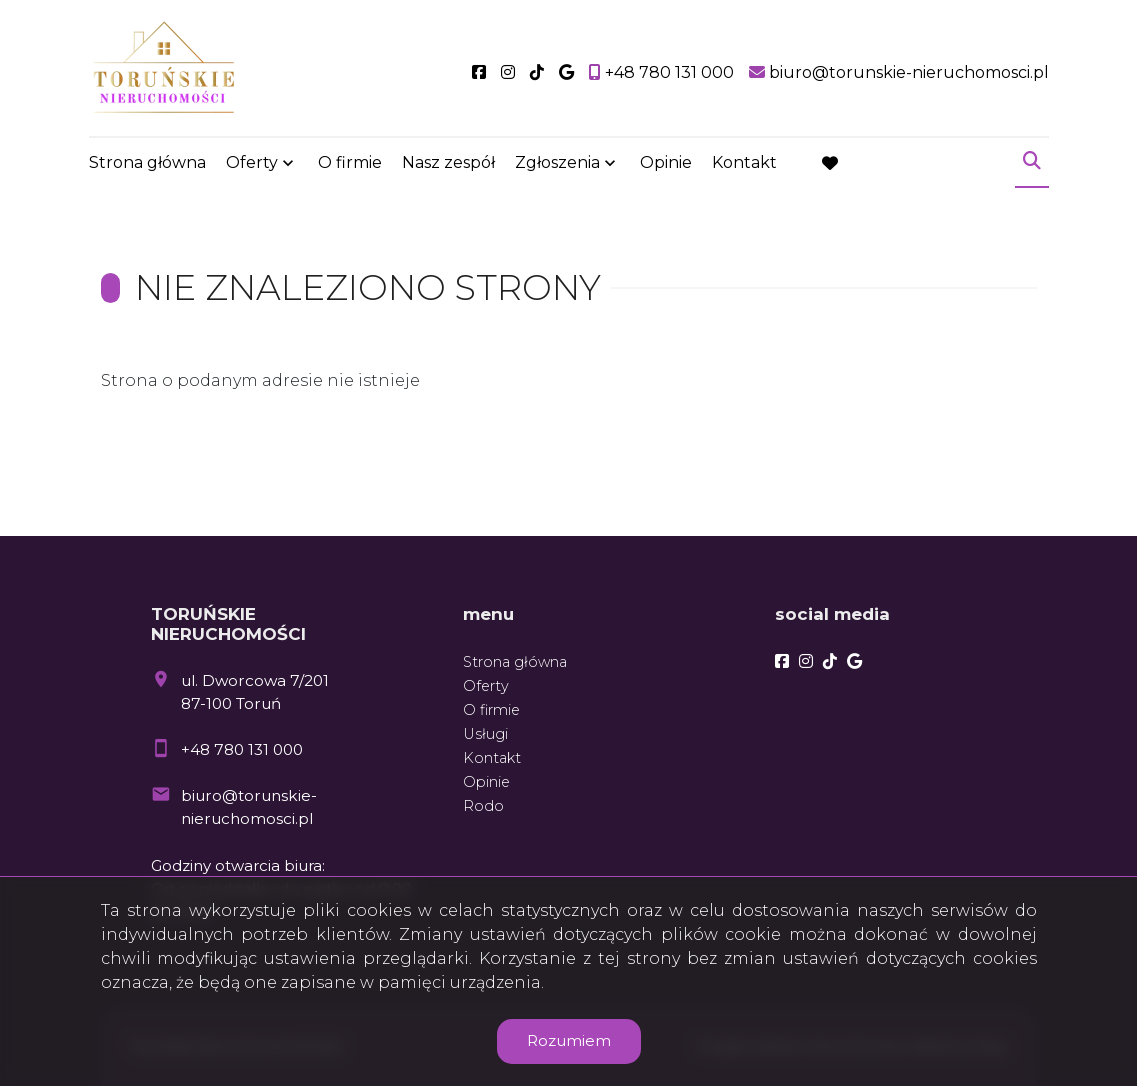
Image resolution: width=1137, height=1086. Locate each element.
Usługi (485, 734)
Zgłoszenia (557, 162)
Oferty (252, 162)
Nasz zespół (448, 162)
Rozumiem (569, 1040)
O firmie (350, 162)
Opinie (666, 162)
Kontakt (744, 162)
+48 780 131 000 (242, 749)
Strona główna (147, 162)
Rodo (483, 806)
